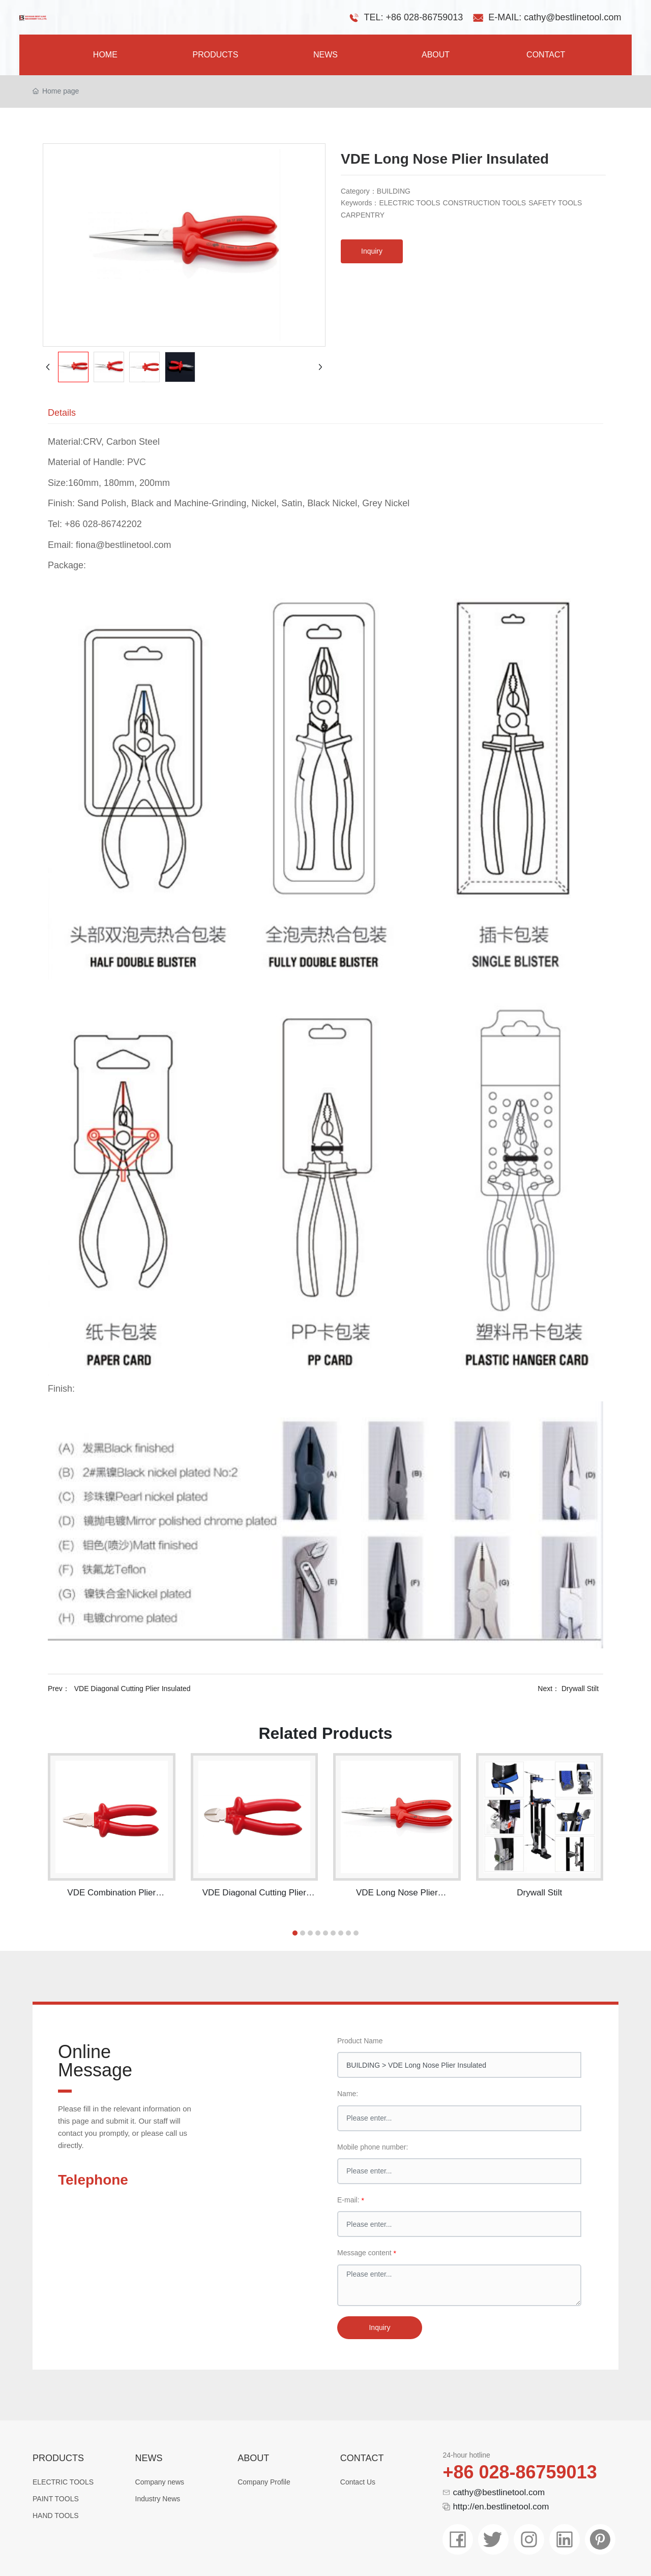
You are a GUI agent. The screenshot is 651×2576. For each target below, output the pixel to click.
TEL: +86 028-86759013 (413, 17)
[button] (295, 1933)
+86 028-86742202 (103, 524)
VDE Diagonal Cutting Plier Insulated (132, 1688)
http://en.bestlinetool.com (501, 2506)
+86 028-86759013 (519, 2472)
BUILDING (393, 191)
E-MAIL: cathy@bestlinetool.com (554, 17)
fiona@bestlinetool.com (123, 545)
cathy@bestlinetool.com (499, 2492)
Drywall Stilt (581, 1688)
